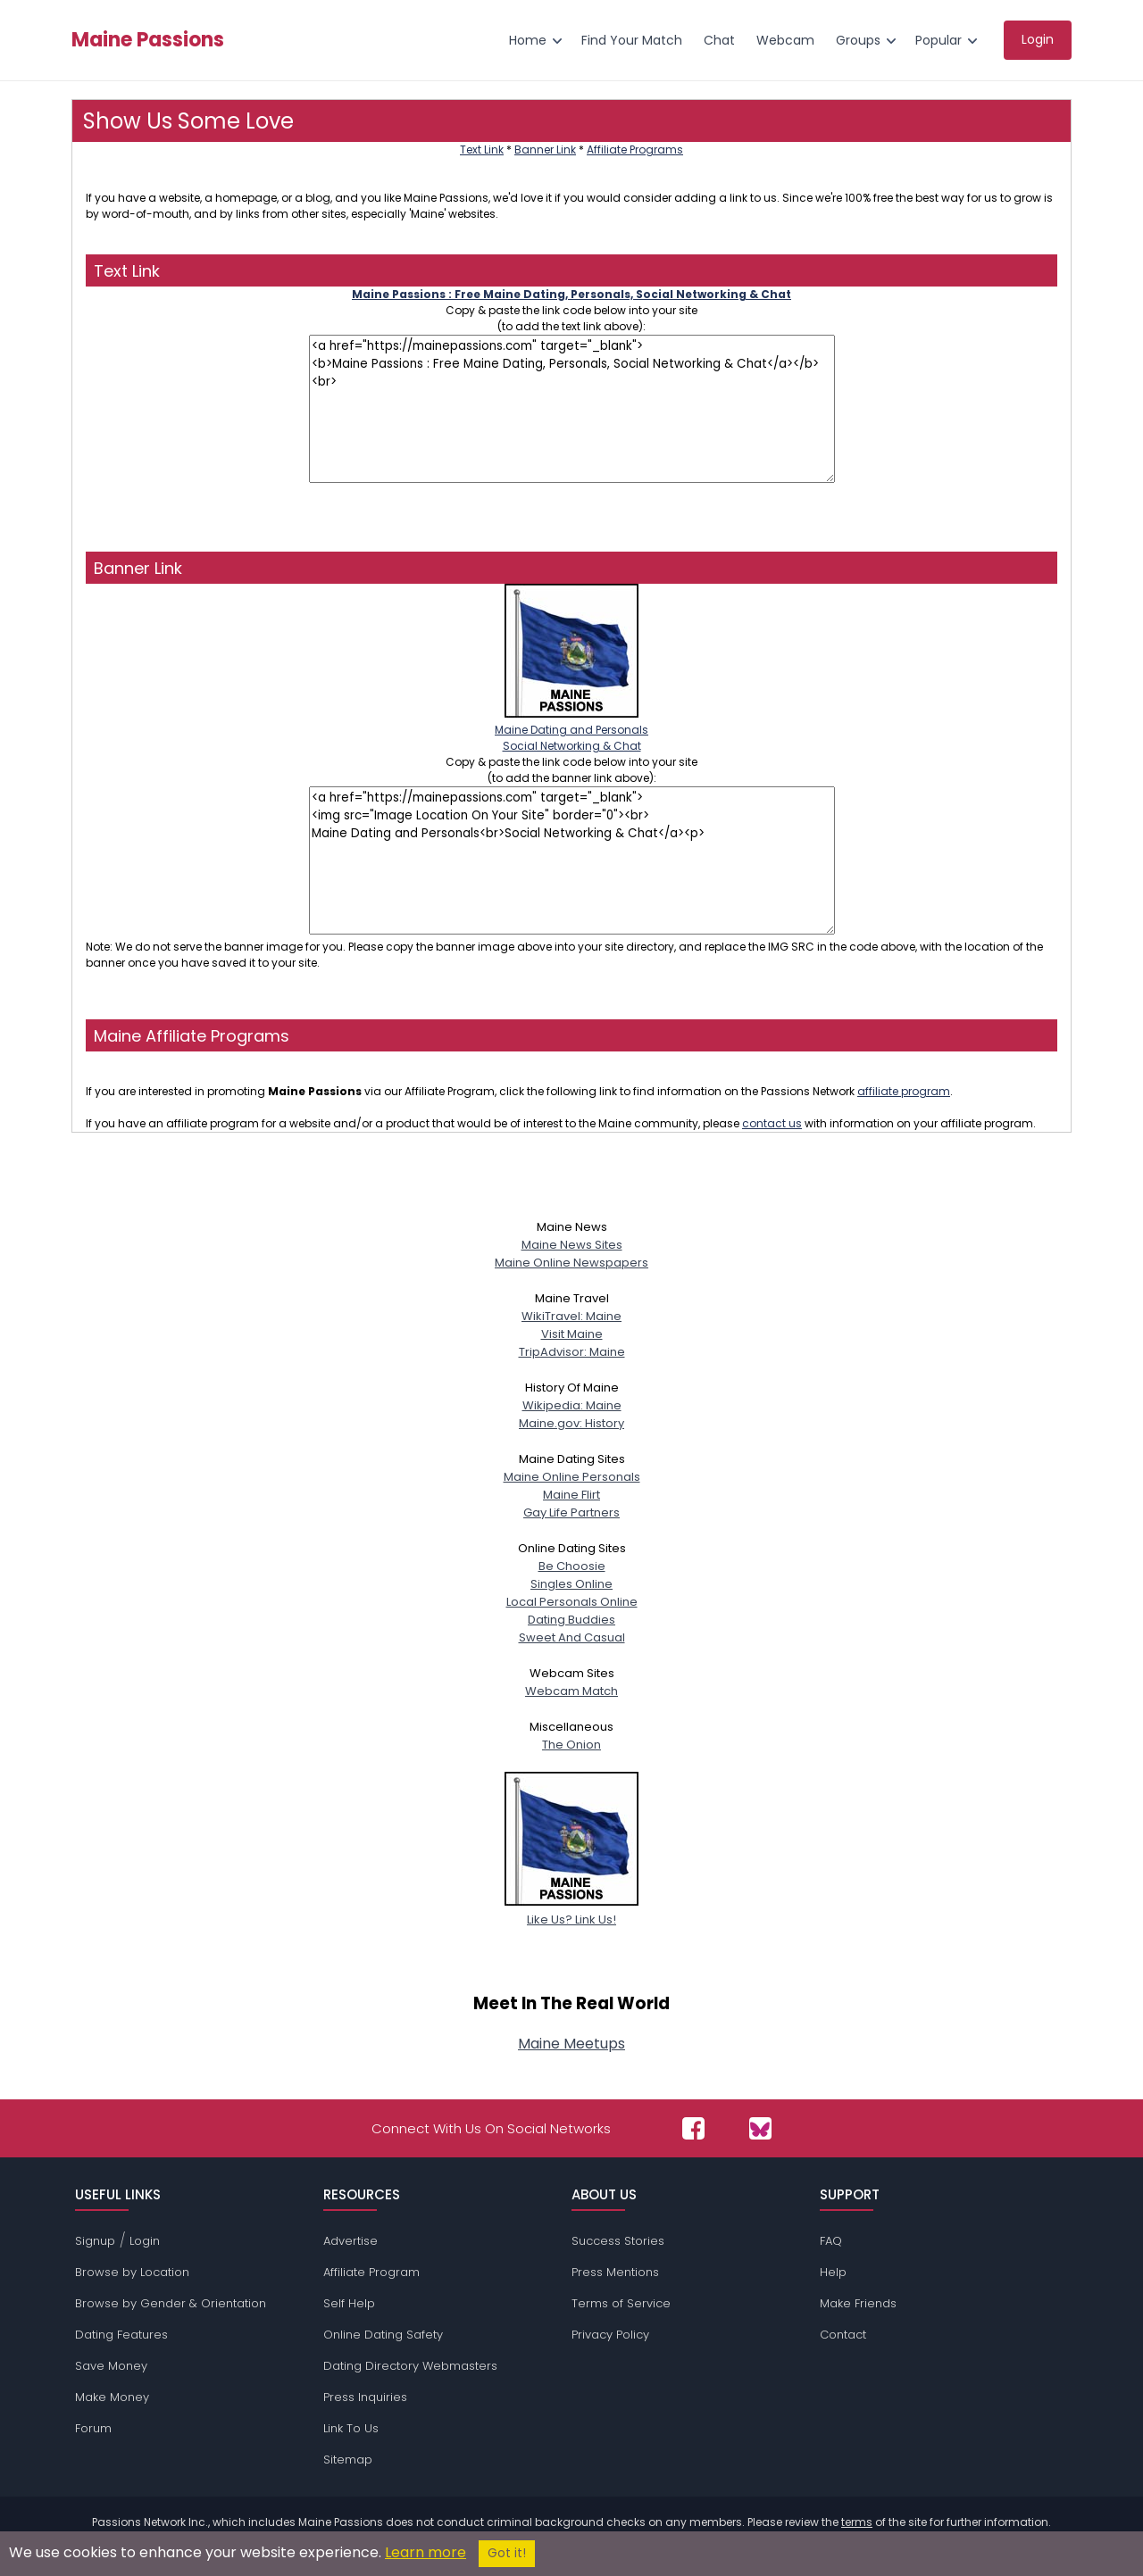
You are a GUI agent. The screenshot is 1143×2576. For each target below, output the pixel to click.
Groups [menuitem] (858, 40)
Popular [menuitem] (938, 40)
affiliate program (903, 1091)
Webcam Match (571, 1691)
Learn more (425, 2552)
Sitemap (347, 2459)
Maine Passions (147, 40)
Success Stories (618, 2240)
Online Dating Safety (383, 2334)
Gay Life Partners (571, 1512)
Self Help (349, 2303)
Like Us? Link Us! (571, 1910)
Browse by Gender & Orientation (170, 2303)
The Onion (571, 1744)
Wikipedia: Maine (572, 1405)
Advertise (350, 2240)
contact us (772, 1123)
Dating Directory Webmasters (410, 2365)
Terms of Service (621, 2303)
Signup (95, 2240)
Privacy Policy (610, 2334)
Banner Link (545, 149)
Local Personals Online (572, 1601)
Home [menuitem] (527, 40)
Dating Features (121, 2334)
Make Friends (858, 2303)
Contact (843, 2334)
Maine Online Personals (572, 1476)
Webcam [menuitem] (785, 40)
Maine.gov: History (571, 1423)
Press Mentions (615, 2272)
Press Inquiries (365, 2397)
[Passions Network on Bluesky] (760, 2128)
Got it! (507, 2553)
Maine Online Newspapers (571, 1262)
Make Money (112, 2397)
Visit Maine (572, 1333)
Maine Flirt (571, 1494)
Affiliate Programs (635, 149)
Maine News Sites (571, 1244)
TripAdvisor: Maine (572, 1351)
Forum (93, 2428)
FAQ (831, 2240)
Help (833, 2272)
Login (144, 2240)
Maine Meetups (571, 2043)
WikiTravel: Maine (571, 1316)
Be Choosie (571, 1566)
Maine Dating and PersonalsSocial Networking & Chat (571, 729)
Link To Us (351, 2428)
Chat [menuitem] (719, 40)
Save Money (111, 2365)
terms (856, 2522)
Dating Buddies (571, 1619)
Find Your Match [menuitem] (631, 40)
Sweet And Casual (572, 1637)
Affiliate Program (371, 2272)
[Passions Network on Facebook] (693, 2128)
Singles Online (571, 1583)
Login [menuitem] (1038, 39)
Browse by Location (132, 2272)
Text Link (482, 149)
